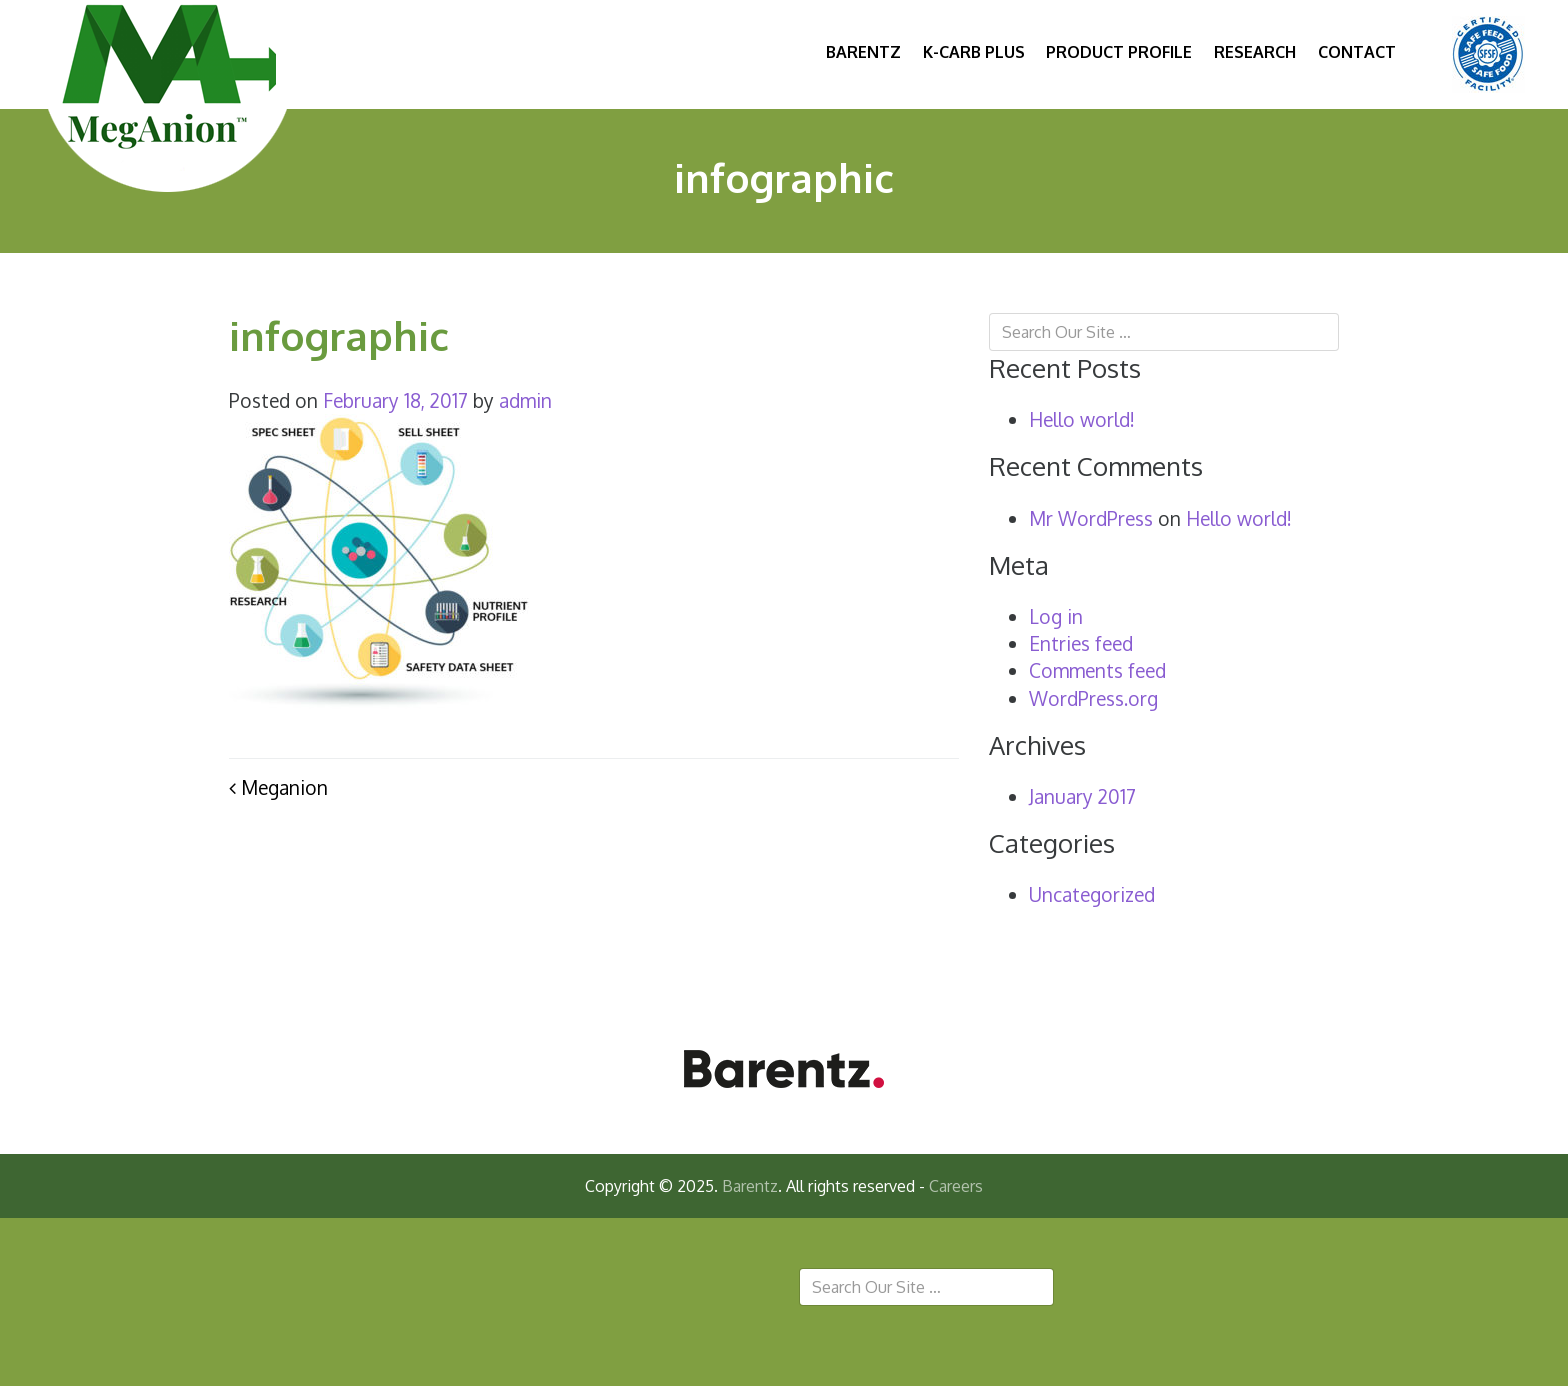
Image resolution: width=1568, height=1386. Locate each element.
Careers (956, 1186)
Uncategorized (1092, 894)
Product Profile (1119, 52)
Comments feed (1097, 670)
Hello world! (1082, 419)
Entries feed (1081, 643)
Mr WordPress (1091, 518)
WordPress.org (1093, 698)
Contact (1357, 52)
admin (525, 400)
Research (1255, 52)
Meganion (278, 787)
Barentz (863, 52)
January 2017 (1082, 796)
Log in (1056, 616)
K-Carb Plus (974, 52)
